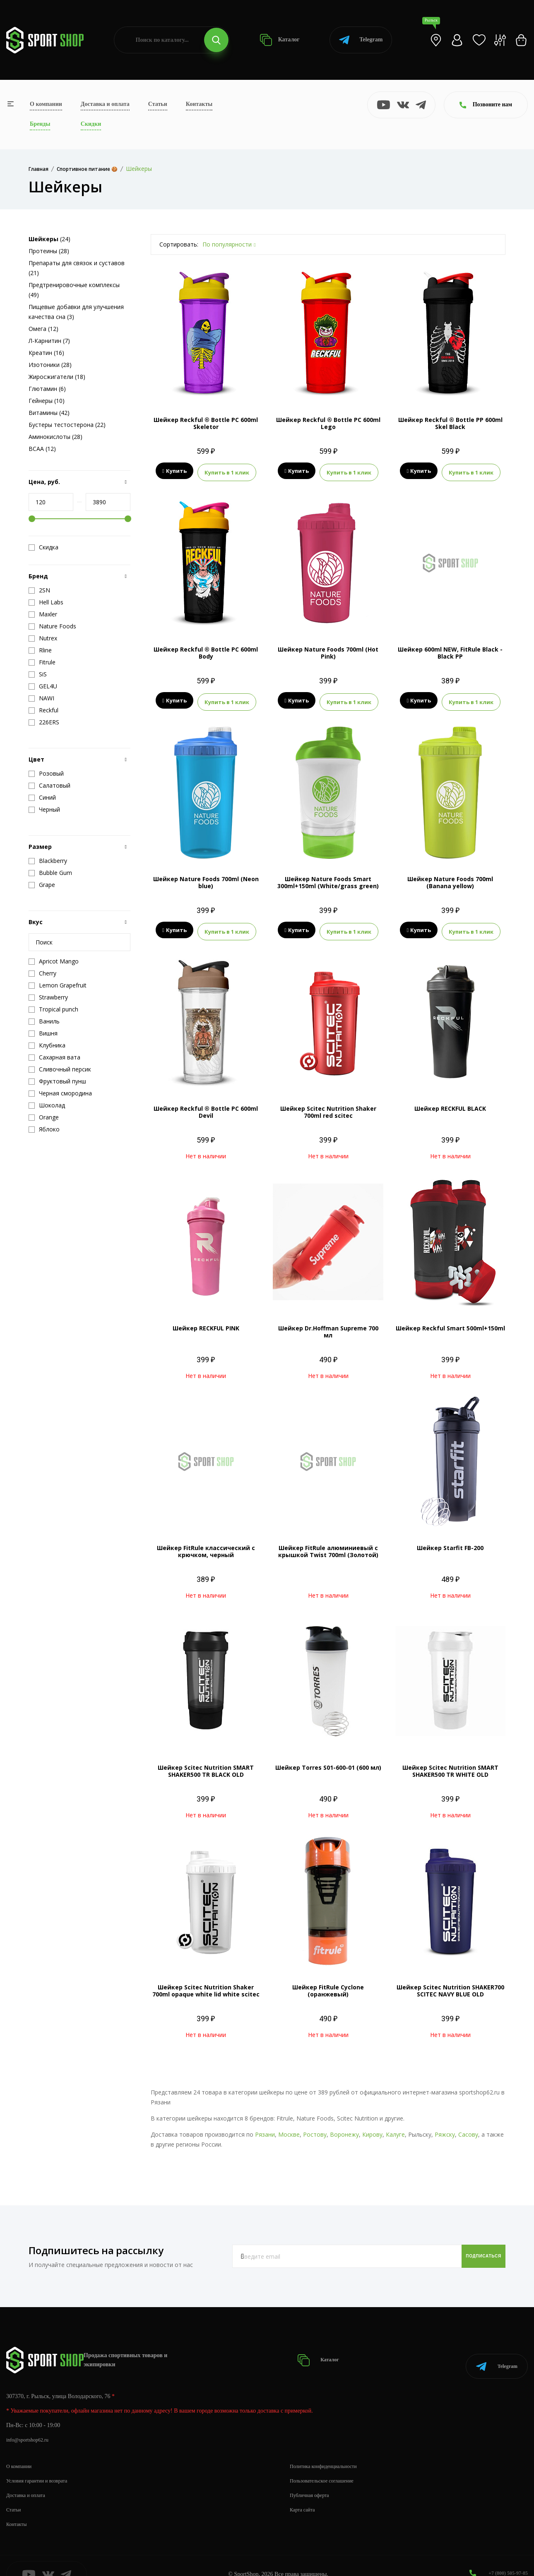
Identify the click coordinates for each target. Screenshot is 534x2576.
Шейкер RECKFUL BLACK (450, 1101)
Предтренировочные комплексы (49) (74, 290)
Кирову (372, 2127)
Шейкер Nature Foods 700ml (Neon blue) (206, 877)
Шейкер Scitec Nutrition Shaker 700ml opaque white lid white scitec (206, 1983)
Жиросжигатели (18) (57, 377)
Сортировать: (178, 244)
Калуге (395, 2127)
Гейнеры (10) (47, 401)
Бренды (40, 124)
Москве (289, 2127)
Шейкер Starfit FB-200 (450, 1540)
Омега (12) (43, 329)
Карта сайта (304, 2492)
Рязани (265, 2127)
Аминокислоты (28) (55, 437)
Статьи (157, 104)
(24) (49, 239)
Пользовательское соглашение (327, 2463)
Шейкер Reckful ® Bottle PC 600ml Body (206, 650)
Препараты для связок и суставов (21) (77, 268)
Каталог (280, 40)
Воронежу (344, 2127)
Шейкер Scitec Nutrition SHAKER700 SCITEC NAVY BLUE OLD (450, 1983)
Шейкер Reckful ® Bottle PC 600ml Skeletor (206, 423)
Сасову (468, 2127)
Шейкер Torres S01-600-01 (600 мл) (328, 1760)
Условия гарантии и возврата (41, 2463)
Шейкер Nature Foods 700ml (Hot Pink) (328, 650)
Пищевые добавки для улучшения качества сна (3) (76, 312)
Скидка (43, 547)
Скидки (91, 124)
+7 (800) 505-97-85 (505, 2555)
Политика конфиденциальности (329, 2448)
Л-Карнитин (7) (49, 341)
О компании (46, 104)
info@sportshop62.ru (30, 2422)
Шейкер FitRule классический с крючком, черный (206, 1543)
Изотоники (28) (50, 365)
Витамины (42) (49, 413)
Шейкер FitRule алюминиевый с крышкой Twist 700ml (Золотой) (328, 1543)
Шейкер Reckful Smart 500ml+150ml (450, 1321)
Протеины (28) (49, 251)
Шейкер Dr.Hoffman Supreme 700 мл (328, 1324)
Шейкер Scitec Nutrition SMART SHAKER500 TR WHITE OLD (450, 1763)
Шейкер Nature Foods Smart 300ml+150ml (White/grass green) (328, 877)
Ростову (315, 2127)
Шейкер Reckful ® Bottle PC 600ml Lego (328, 423)
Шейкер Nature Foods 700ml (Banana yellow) (450, 877)
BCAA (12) (42, 449)
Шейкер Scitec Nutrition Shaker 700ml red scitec (328, 1104)
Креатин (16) (46, 353)
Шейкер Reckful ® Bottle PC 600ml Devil (206, 1104)
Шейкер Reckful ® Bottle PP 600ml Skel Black (450, 423)
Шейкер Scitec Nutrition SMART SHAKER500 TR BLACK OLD (206, 1763)
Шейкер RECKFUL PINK (206, 1321)
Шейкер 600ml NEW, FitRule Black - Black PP (450, 650)
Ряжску (445, 2127)
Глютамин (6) (47, 389)
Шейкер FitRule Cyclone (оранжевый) (328, 1983)
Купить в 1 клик (226, 471)
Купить (174, 471)
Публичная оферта (312, 2477)
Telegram (360, 40)
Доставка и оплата (105, 104)
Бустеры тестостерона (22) (67, 425)
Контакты (199, 104)
